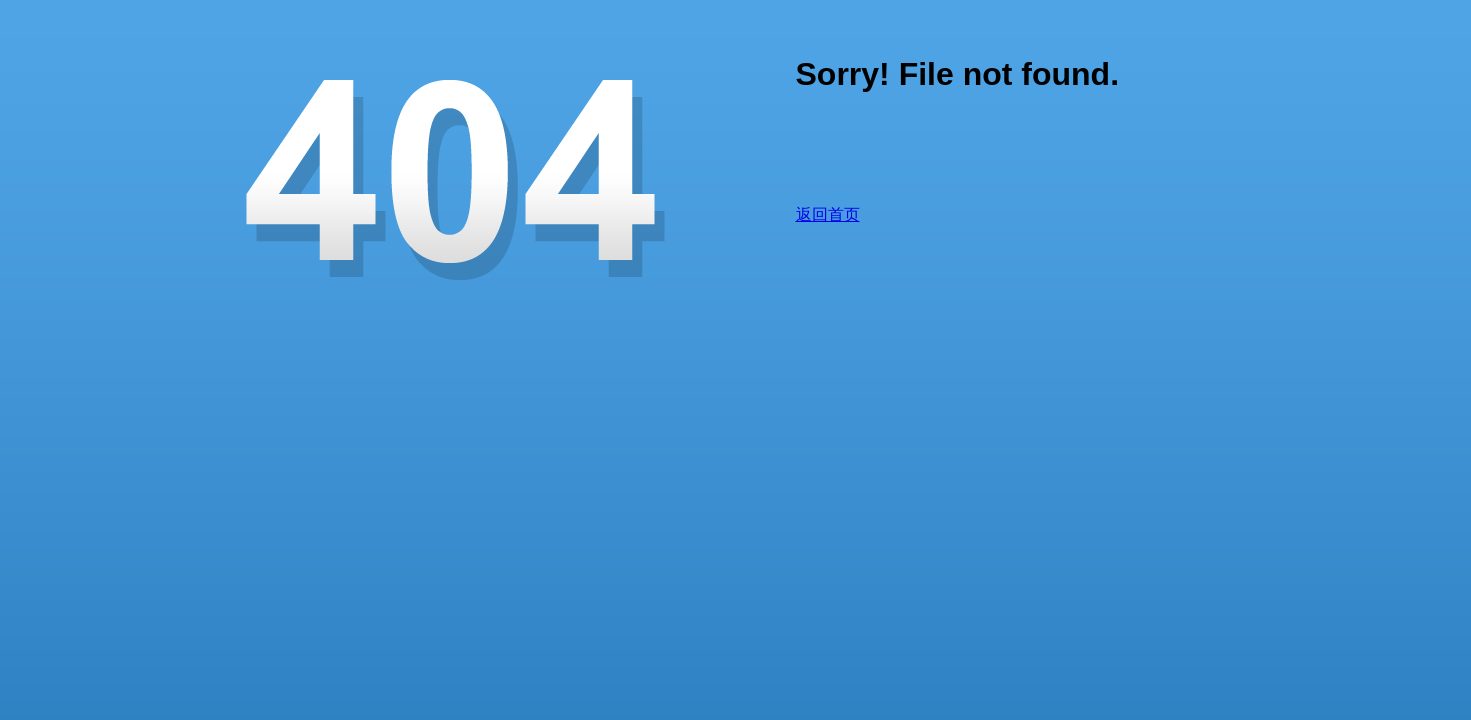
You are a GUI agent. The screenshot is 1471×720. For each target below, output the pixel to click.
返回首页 (828, 214)
